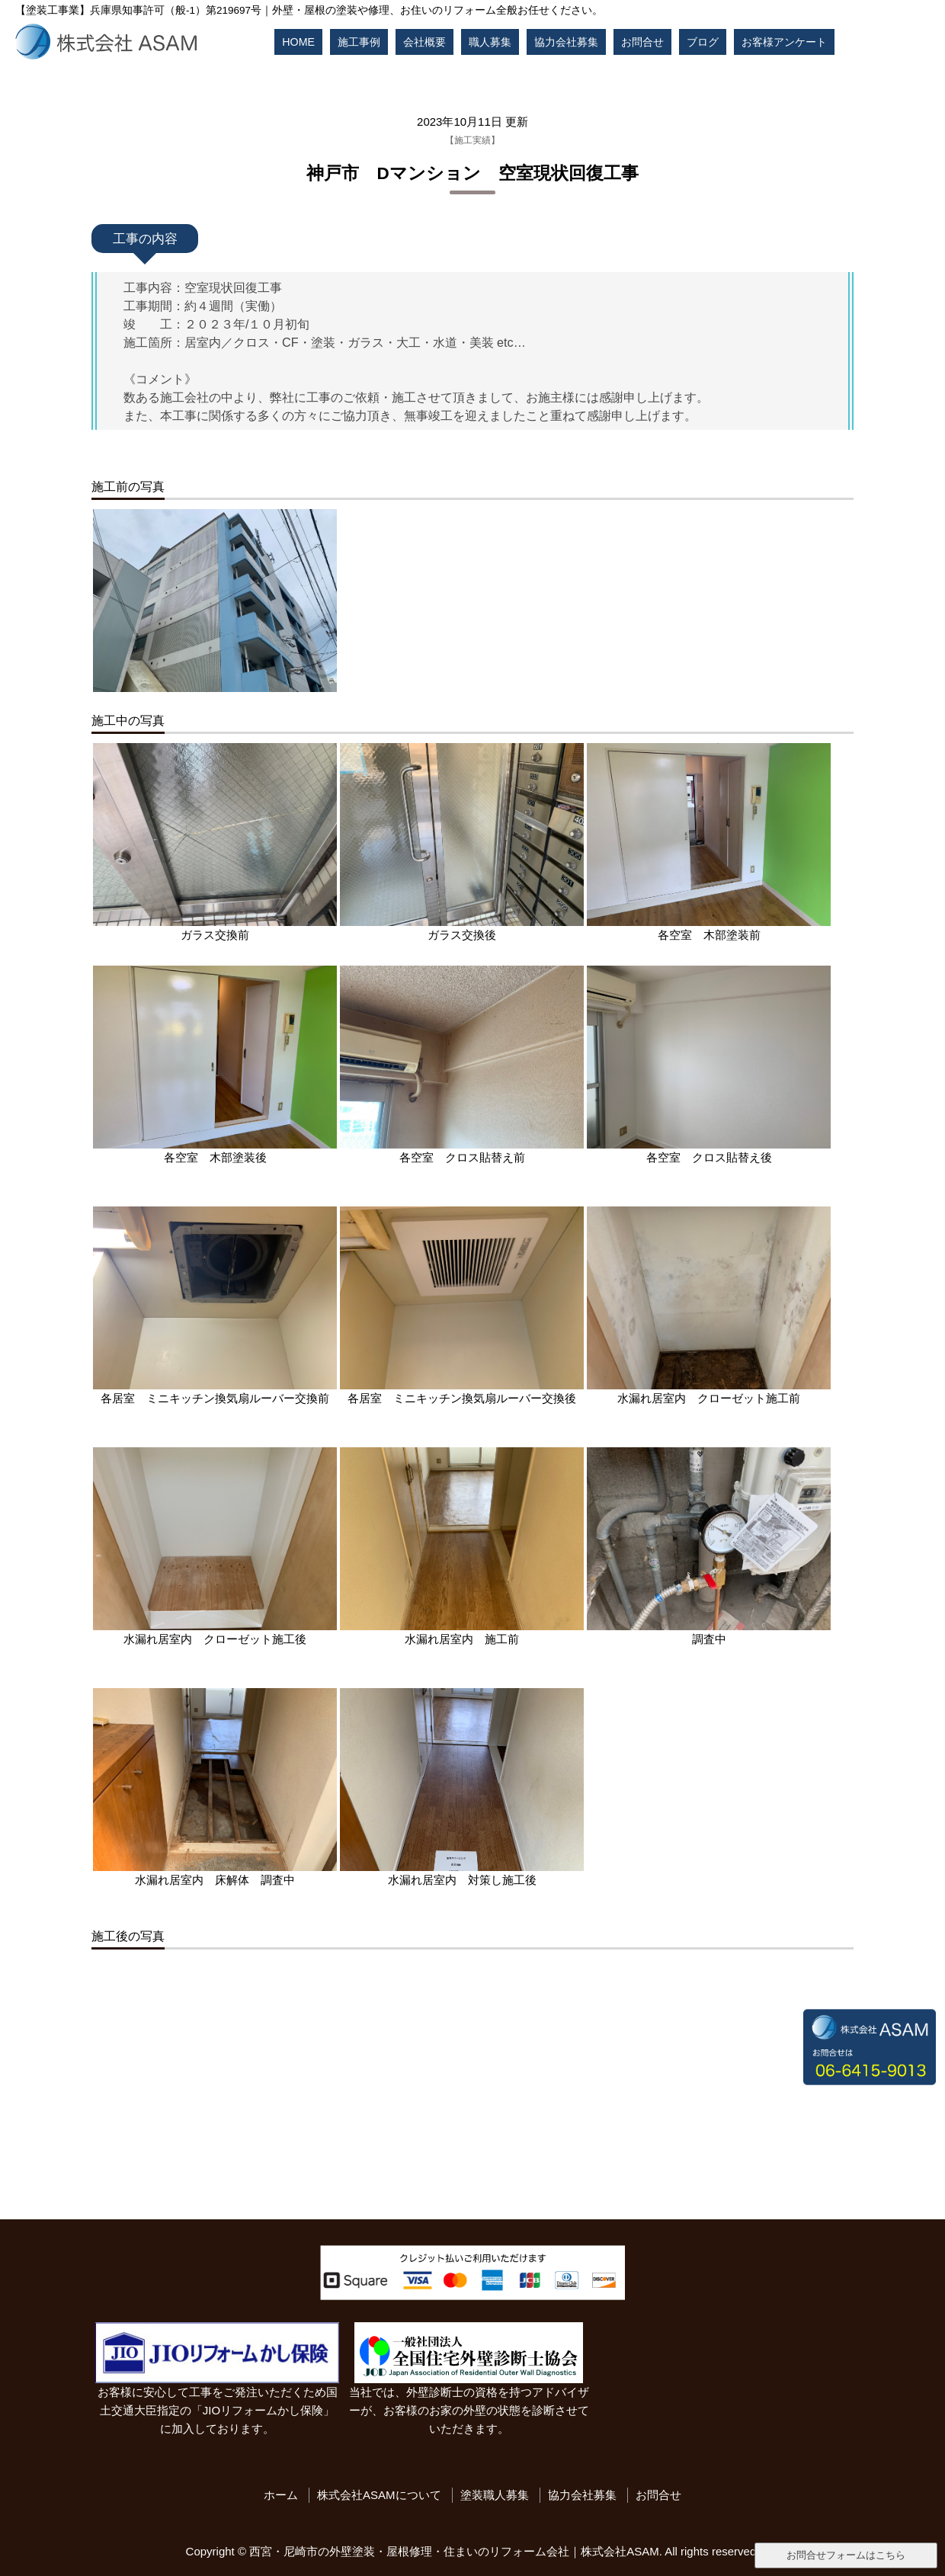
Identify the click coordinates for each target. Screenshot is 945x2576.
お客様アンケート (784, 42)
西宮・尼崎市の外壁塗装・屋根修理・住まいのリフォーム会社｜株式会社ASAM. (455, 2551)
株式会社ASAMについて (379, 2494)
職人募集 (490, 42)
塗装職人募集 (494, 2494)
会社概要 (424, 42)
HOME (298, 42)
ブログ (703, 42)
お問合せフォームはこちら (845, 2555)
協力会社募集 (566, 42)
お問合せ (642, 42)
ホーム (281, 2494)
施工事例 (359, 42)
